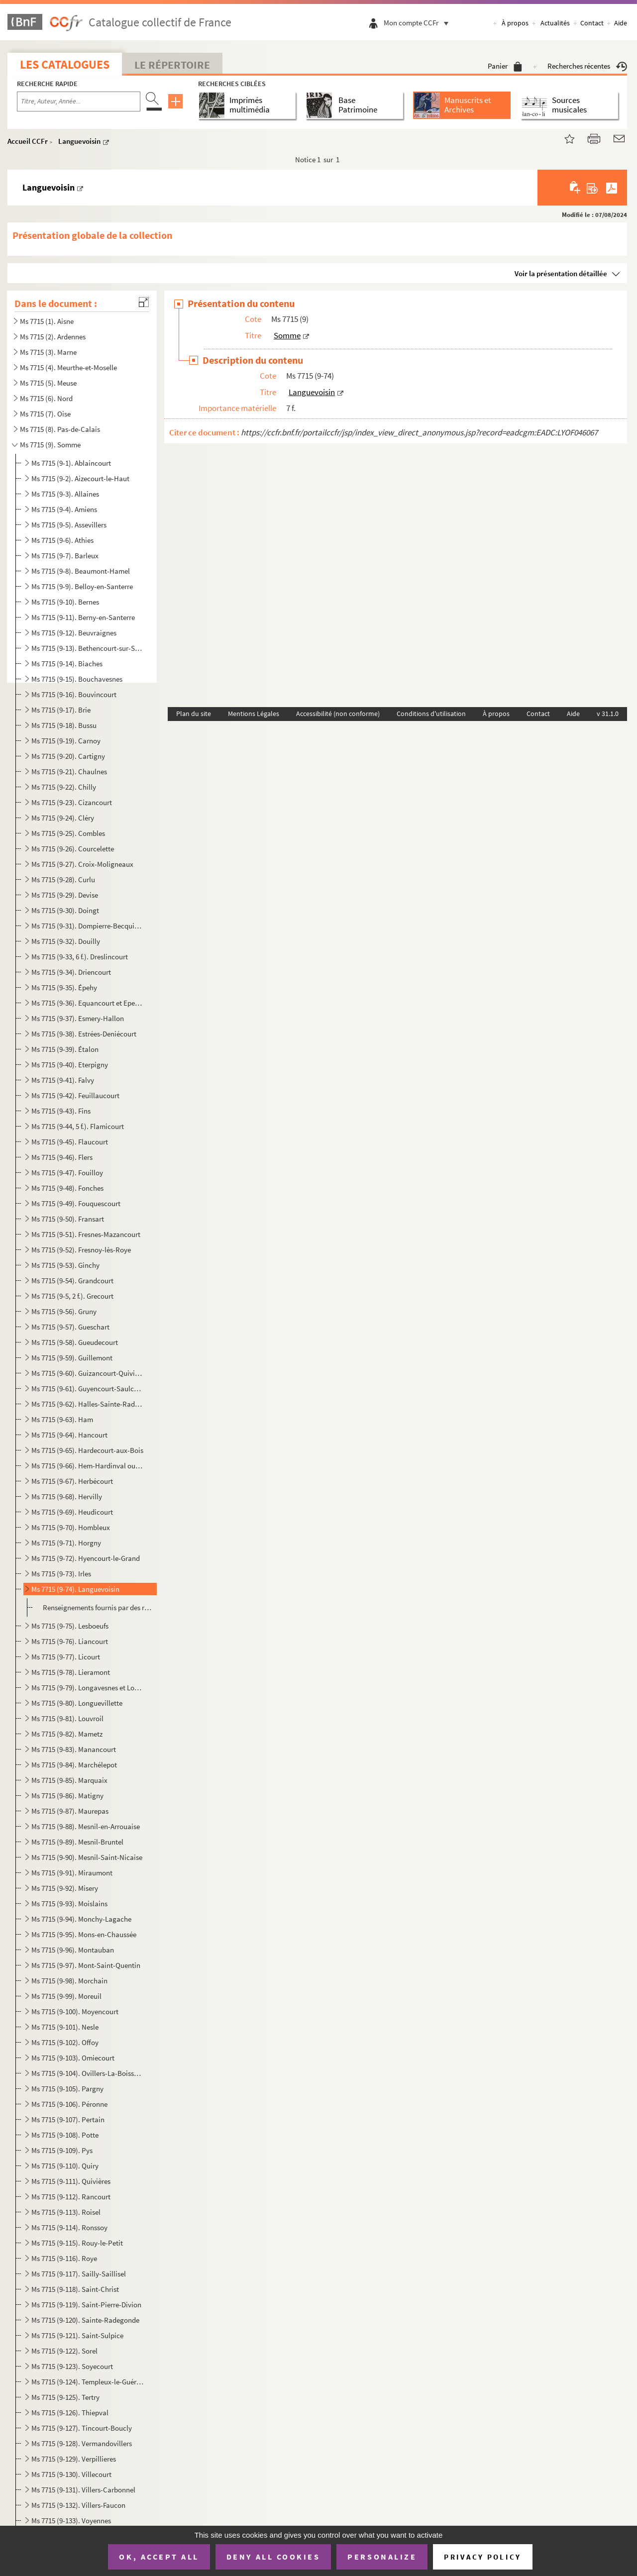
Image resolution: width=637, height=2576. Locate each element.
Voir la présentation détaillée (561, 273)
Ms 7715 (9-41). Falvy (62, 1080)
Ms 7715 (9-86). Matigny (67, 1795)
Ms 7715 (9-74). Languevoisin (75, 1589)
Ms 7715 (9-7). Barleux (65, 555)
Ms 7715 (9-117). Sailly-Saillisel (78, 2273)
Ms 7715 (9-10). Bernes (65, 602)
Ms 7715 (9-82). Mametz (67, 1734)
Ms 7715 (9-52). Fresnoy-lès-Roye (81, 1249)
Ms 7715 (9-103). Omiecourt (72, 2057)
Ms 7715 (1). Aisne (47, 321)
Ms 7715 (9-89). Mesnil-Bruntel (77, 1842)
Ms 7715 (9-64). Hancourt (69, 1435)
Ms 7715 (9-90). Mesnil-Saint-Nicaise (86, 1857)
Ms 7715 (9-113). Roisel (66, 2212)
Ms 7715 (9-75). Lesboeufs (69, 1626)
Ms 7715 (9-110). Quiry (65, 2165)
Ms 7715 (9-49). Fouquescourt (75, 1203)
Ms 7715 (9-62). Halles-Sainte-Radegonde (87, 1404)
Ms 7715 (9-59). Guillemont (71, 1357)
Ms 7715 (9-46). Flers (62, 1157)
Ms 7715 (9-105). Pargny (67, 2088)
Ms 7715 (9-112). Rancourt (70, 2196)
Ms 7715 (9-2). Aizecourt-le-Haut (80, 478)
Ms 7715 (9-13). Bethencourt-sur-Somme (87, 648)
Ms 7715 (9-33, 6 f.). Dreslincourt (79, 956)
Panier (505, 66)
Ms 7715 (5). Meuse (48, 383)
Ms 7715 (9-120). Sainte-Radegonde (85, 2320)
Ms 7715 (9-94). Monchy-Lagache (81, 1919)
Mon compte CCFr (418, 22)
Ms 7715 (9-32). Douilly (65, 941)
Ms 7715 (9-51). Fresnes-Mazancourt (85, 1234)
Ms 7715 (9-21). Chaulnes (69, 771)
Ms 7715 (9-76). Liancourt (69, 1641)
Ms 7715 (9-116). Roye (64, 2258)
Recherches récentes (587, 66)
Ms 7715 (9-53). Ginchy (65, 1265)
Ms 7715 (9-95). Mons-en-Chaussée (83, 1934)
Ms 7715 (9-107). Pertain (68, 2119)
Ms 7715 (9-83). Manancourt (73, 1749)
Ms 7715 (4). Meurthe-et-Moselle (68, 367)
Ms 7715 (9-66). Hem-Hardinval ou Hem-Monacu (87, 1465)
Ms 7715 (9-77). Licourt (65, 1656)
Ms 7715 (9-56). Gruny (64, 1311)
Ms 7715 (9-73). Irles (61, 1573)
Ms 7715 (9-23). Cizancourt (71, 802)
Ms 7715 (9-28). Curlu (63, 879)
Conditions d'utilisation (431, 713)
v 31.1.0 (608, 713)
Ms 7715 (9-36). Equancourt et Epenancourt (87, 1003)
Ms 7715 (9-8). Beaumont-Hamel (80, 571)
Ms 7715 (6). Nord (46, 398)
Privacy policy (482, 2557)
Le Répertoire (172, 65)
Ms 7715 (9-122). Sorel (64, 2351)
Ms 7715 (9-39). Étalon (65, 1049)
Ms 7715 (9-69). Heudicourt (72, 1512)
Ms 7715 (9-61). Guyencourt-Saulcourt (87, 1388)
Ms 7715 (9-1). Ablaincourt (71, 463)
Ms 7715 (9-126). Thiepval (69, 2412)
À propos (515, 22)
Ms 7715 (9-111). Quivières (70, 2181)
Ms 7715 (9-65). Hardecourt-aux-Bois (87, 1450)
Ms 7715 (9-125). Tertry (65, 2397)
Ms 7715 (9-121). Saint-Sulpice (77, 2335)
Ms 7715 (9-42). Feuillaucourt (75, 1095)
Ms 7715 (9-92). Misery (64, 1888)
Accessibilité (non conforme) (338, 713)
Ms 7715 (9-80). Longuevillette (76, 1703)
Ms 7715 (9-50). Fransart (67, 1219)
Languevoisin (79, 141)
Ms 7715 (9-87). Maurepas (69, 1811)
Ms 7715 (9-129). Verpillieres (73, 2459)
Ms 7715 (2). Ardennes (53, 336)
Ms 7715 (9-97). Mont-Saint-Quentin (85, 1965)
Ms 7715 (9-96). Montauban (72, 1950)
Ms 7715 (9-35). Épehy (64, 987)
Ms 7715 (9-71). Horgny (66, 1542)
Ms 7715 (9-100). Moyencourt (74, 2011)
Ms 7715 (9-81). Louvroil (67, 1718)
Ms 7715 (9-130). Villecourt (71, 2474)
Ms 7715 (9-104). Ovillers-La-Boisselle (87, 2073)
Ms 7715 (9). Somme (50, 444)
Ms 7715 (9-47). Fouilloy (67, 1172)
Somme (287, 335)
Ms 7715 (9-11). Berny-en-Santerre (83, 617)
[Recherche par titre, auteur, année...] (78, 101)
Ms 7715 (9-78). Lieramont (70, 1672)
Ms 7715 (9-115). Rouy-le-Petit (77, 2243)
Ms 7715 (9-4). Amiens (64, 509)
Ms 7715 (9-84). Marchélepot (74, 1764)
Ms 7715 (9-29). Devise (64, 895)
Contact (592, 22)
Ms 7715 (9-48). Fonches (67, 1188)
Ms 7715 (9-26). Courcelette (72, 848)
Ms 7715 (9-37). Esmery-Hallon (77, 1018)
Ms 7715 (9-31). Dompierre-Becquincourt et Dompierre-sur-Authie (87, 925)
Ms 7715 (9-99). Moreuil (66, 1996)
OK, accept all (159, 2557)
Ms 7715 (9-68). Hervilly (66, 1496)
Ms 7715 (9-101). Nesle (65, 2027)
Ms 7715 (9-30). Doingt (65, 910)
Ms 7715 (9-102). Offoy (65, 2042)
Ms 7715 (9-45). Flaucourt (69, 1141)
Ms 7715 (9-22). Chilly (63, 787)
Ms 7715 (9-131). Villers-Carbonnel (83, 2489)
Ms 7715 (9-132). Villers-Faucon (78, 2505)
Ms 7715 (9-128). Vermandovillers (81, 2443)
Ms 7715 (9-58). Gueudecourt (74, 1342)
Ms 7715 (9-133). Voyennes (71, 2520)
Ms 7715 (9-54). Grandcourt (72, 1280)
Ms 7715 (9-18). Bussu (64, 725)
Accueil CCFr (27, 141)
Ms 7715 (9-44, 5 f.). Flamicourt (77, 1126)
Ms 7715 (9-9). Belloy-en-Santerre (82, 586)
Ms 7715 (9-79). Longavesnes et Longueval (87, 1687)
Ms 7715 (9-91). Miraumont (71, 1872)
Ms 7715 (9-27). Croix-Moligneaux (82, 864)
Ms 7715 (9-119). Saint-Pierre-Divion (86, 2304)
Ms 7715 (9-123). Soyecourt (72, 2366)
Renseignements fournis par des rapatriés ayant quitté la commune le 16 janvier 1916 (98, 1607)
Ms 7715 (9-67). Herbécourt (72, 1481)
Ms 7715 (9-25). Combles (68, 833)
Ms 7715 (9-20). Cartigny (68, 756)
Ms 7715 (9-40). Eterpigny (69, 1064)
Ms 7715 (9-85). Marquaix (69, 1780)
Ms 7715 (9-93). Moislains (69, 1903)
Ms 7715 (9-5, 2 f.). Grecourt (72, 1296)
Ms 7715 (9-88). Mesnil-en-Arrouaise (85, 1826)
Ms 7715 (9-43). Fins (61, 1111)
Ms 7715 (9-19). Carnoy (66, 740)
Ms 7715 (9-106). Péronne (69, 2104)
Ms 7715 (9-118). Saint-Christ (75, 2289)
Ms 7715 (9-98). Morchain (69, 1980)
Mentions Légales (253, 713)
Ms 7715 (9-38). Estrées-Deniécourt (83, 1033)
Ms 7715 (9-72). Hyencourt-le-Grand (85, 1558)
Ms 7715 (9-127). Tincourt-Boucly (81, 2428)
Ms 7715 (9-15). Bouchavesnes (76, 679)
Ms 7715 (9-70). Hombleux (70, 1527)
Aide (620, 22)
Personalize (382, 2557)
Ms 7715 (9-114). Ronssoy (69, 2227)
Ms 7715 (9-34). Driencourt (71, 972)
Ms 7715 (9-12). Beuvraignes (73, 632)
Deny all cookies (273, 2557)
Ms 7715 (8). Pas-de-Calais (60, 429)
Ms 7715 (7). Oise (45, 413)
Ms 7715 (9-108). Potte (65, 2135)
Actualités (555, 22)
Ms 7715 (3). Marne (48, 352)
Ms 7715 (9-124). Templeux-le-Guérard (87, 2381)
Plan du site (193, 713)
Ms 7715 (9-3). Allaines (65, 494)
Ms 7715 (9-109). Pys (62, 2150)
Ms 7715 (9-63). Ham (62, 1419)
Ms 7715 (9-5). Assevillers (68, 524)
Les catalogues (64, 64)
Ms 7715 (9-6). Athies (62, 540)
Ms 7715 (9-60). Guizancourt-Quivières (87, 1373)
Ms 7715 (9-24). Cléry (62, 818)
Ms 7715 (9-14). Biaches (67, 663)
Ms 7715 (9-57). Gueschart (70, 1327)
